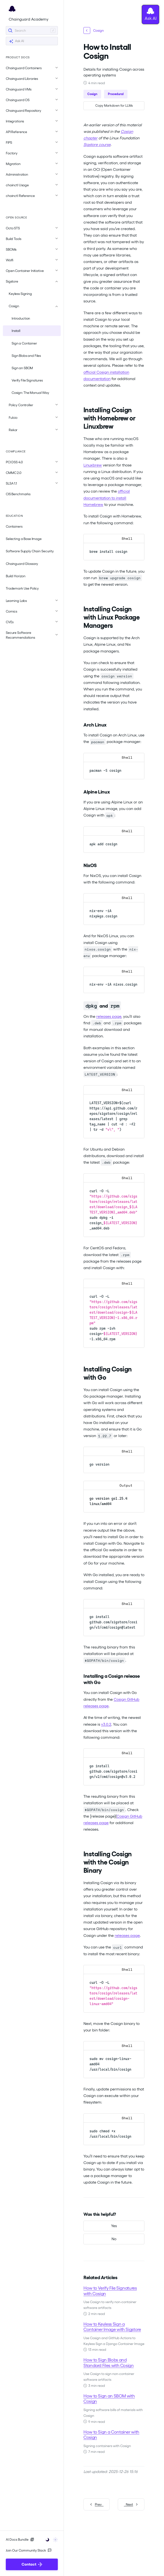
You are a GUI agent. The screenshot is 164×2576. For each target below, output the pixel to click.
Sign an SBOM (22, 368)
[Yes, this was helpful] (113, 2226)
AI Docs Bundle (20, 2539)
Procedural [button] (116, 94)
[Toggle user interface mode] (50, 2539)
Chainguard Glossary (22, 564)
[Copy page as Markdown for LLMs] (113, 105)
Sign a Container (24, 343)
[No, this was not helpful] (113, 2239)
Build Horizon (15, 576)
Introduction (21, 318)
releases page (108, 1016)
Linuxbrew (92, 465)
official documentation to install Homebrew (106, 498)
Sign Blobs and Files (26, 356)
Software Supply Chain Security (30, 551)
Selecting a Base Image (24, 539)
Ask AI (16, 41)
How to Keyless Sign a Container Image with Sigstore (112, 2326)
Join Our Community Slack (29, 2550)
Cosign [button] (92, 94)
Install (16, 331)
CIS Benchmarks (18, 494)
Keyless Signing (20, 294)
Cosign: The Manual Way (30, 393)
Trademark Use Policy (22, 588)
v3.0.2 (106, 1724)
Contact (32, 2564)
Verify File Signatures (27, 380)
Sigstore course (97, 144)
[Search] (32, 30)
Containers (14, 526)
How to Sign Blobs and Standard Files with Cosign (108, 2362)
